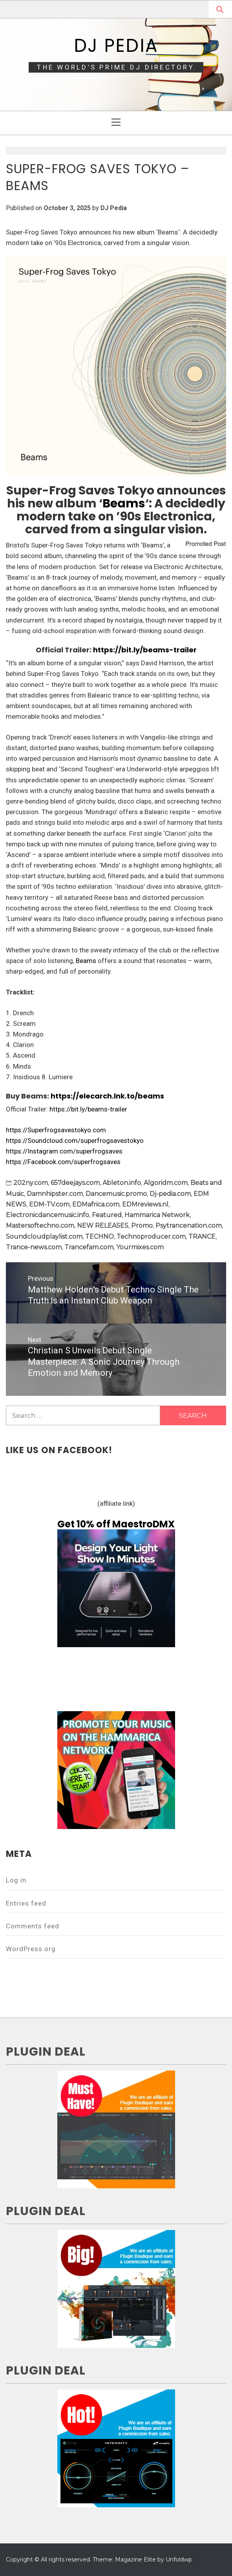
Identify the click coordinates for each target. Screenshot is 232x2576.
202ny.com (30, 1182)
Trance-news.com (34, 1247)
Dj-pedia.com (170, 1193)
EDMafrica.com (95, 1204)
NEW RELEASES (102, 1225)
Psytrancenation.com (188, 1225)
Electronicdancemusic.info (47, 1215)
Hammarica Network (157, 1215)
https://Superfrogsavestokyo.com (56, 1130)
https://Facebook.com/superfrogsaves (63, 1162)
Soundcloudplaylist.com (44, 1236)
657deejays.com (75, 1182)
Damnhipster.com (55, 1193)
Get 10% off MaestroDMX (116, 1524)
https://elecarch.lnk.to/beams (107, 1096)
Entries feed (26, 1903)
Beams (123, 503)
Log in (16, 1880)
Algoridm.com (166, 1182)
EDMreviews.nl (145, 1204)
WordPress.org (31, 1949)
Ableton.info (121, 1182)
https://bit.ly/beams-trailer (145, 650)
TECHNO (99, 1236)
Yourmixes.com (140, 1247)
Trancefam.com (88, 1247)
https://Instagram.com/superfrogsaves (64, 1151)
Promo (142, 1225)
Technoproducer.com (151, 1236)
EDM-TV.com (49, 1204)
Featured (107, 1215)
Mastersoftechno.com (40, 1225)
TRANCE (202, 1236)
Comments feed (32, 1926)
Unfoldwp (179, 2559)
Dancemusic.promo (116, 1193)
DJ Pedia (116, 45)
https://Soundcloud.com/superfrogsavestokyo (75, 1140)
